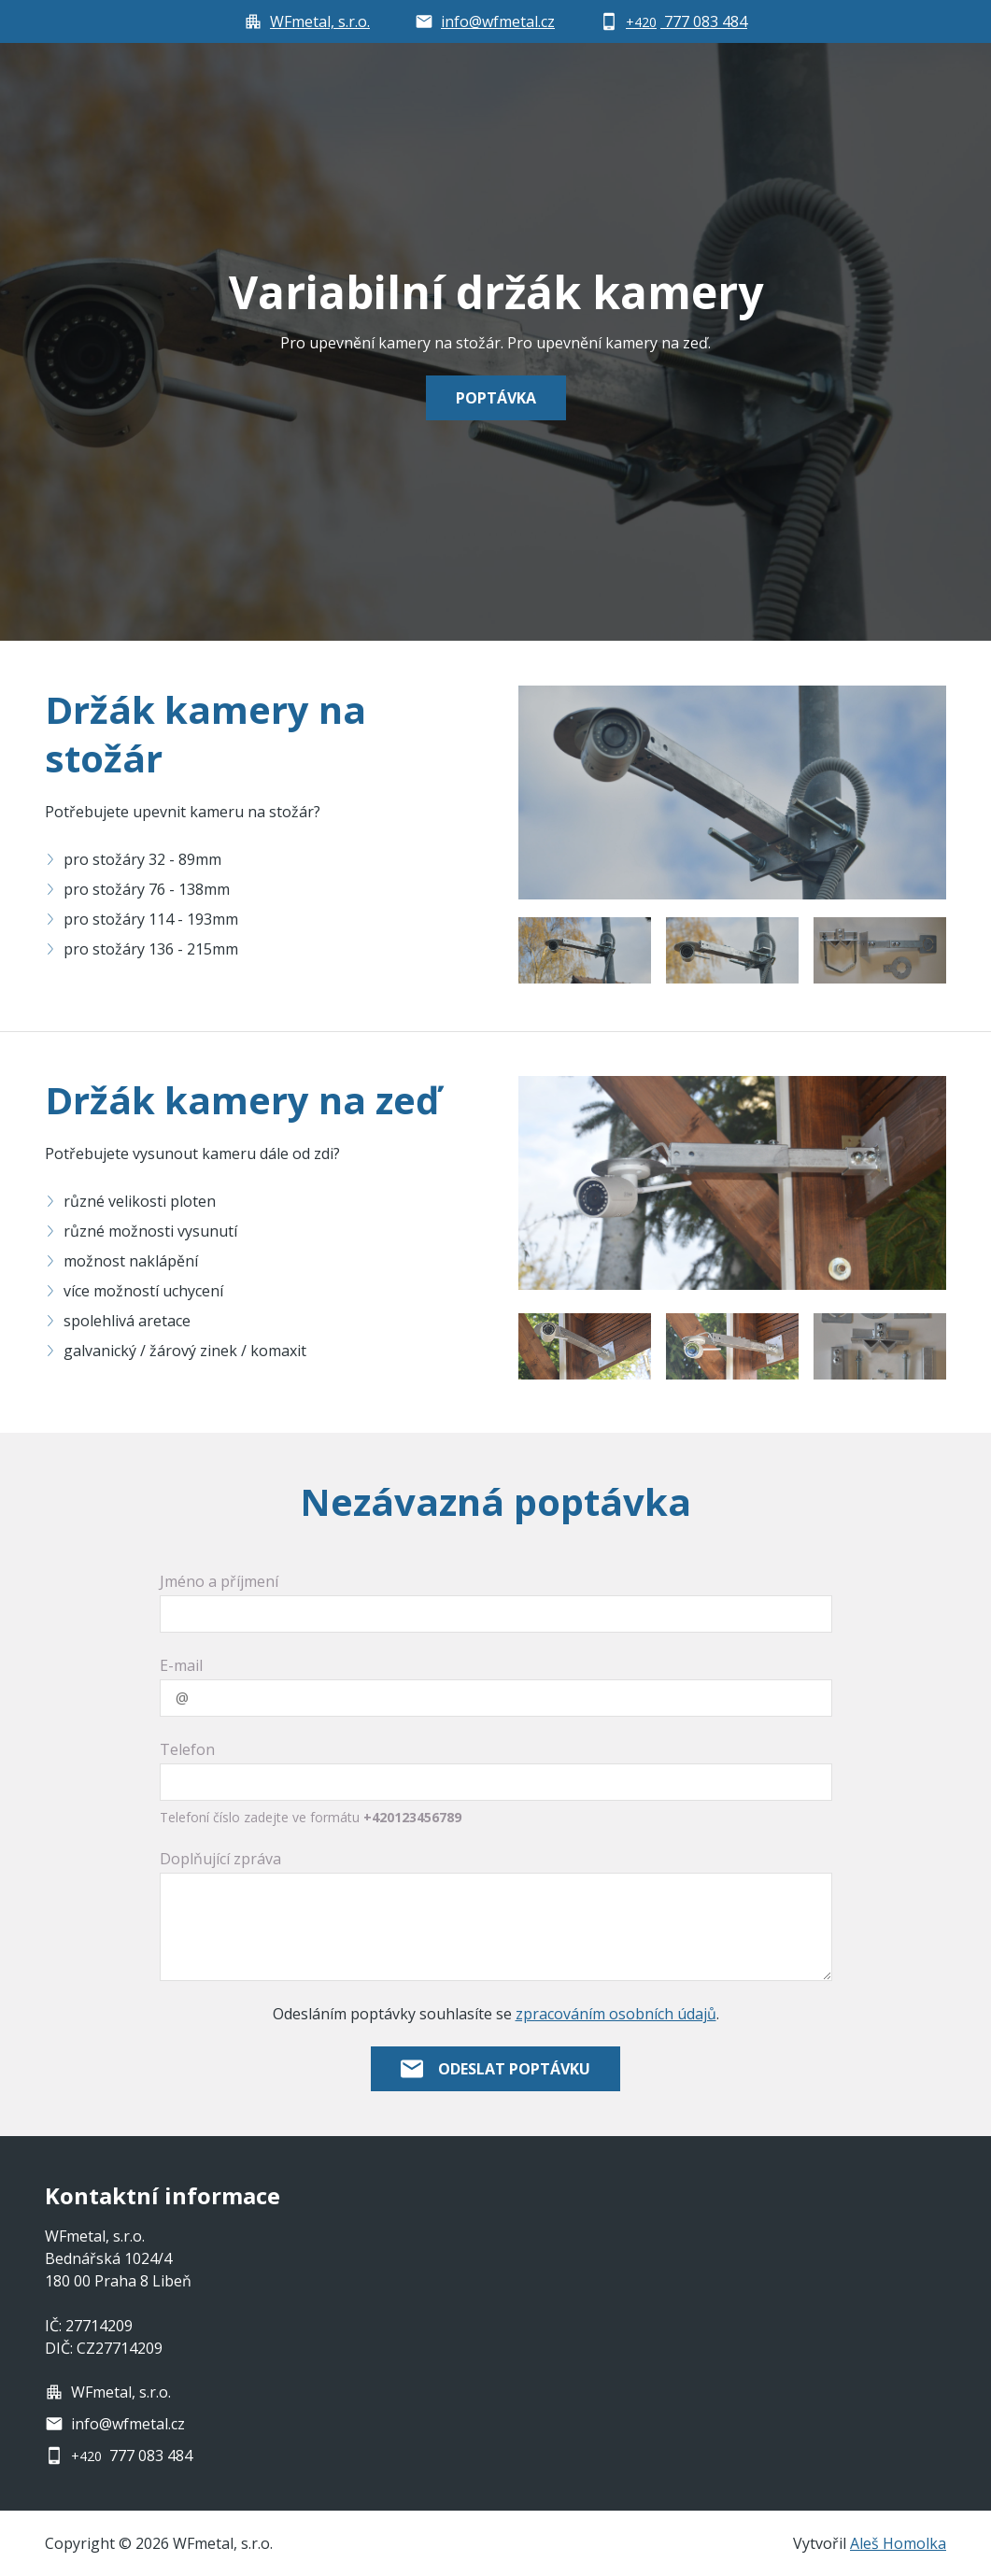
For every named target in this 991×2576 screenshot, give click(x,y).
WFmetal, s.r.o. (121, 2392)
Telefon (187, 1749)
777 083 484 (131, 2455)
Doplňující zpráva (220, 1858)
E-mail (181, 1665)
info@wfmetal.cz (128, 2423)
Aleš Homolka (898, 2543)
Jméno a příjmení (219, 1581)
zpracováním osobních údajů (616, 2013)
